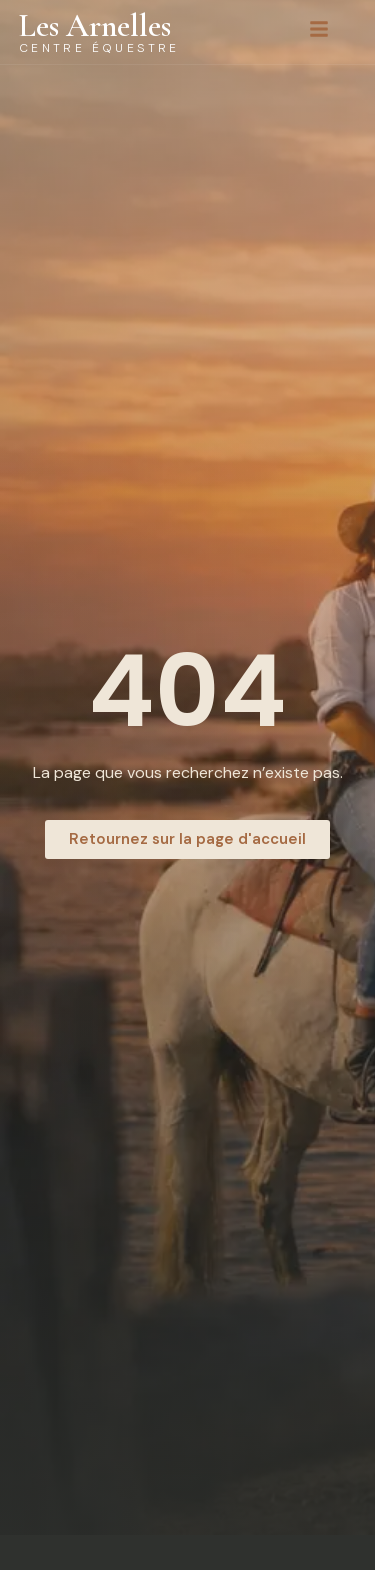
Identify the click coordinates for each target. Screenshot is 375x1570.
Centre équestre (99, 48)
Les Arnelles (95, 25)
